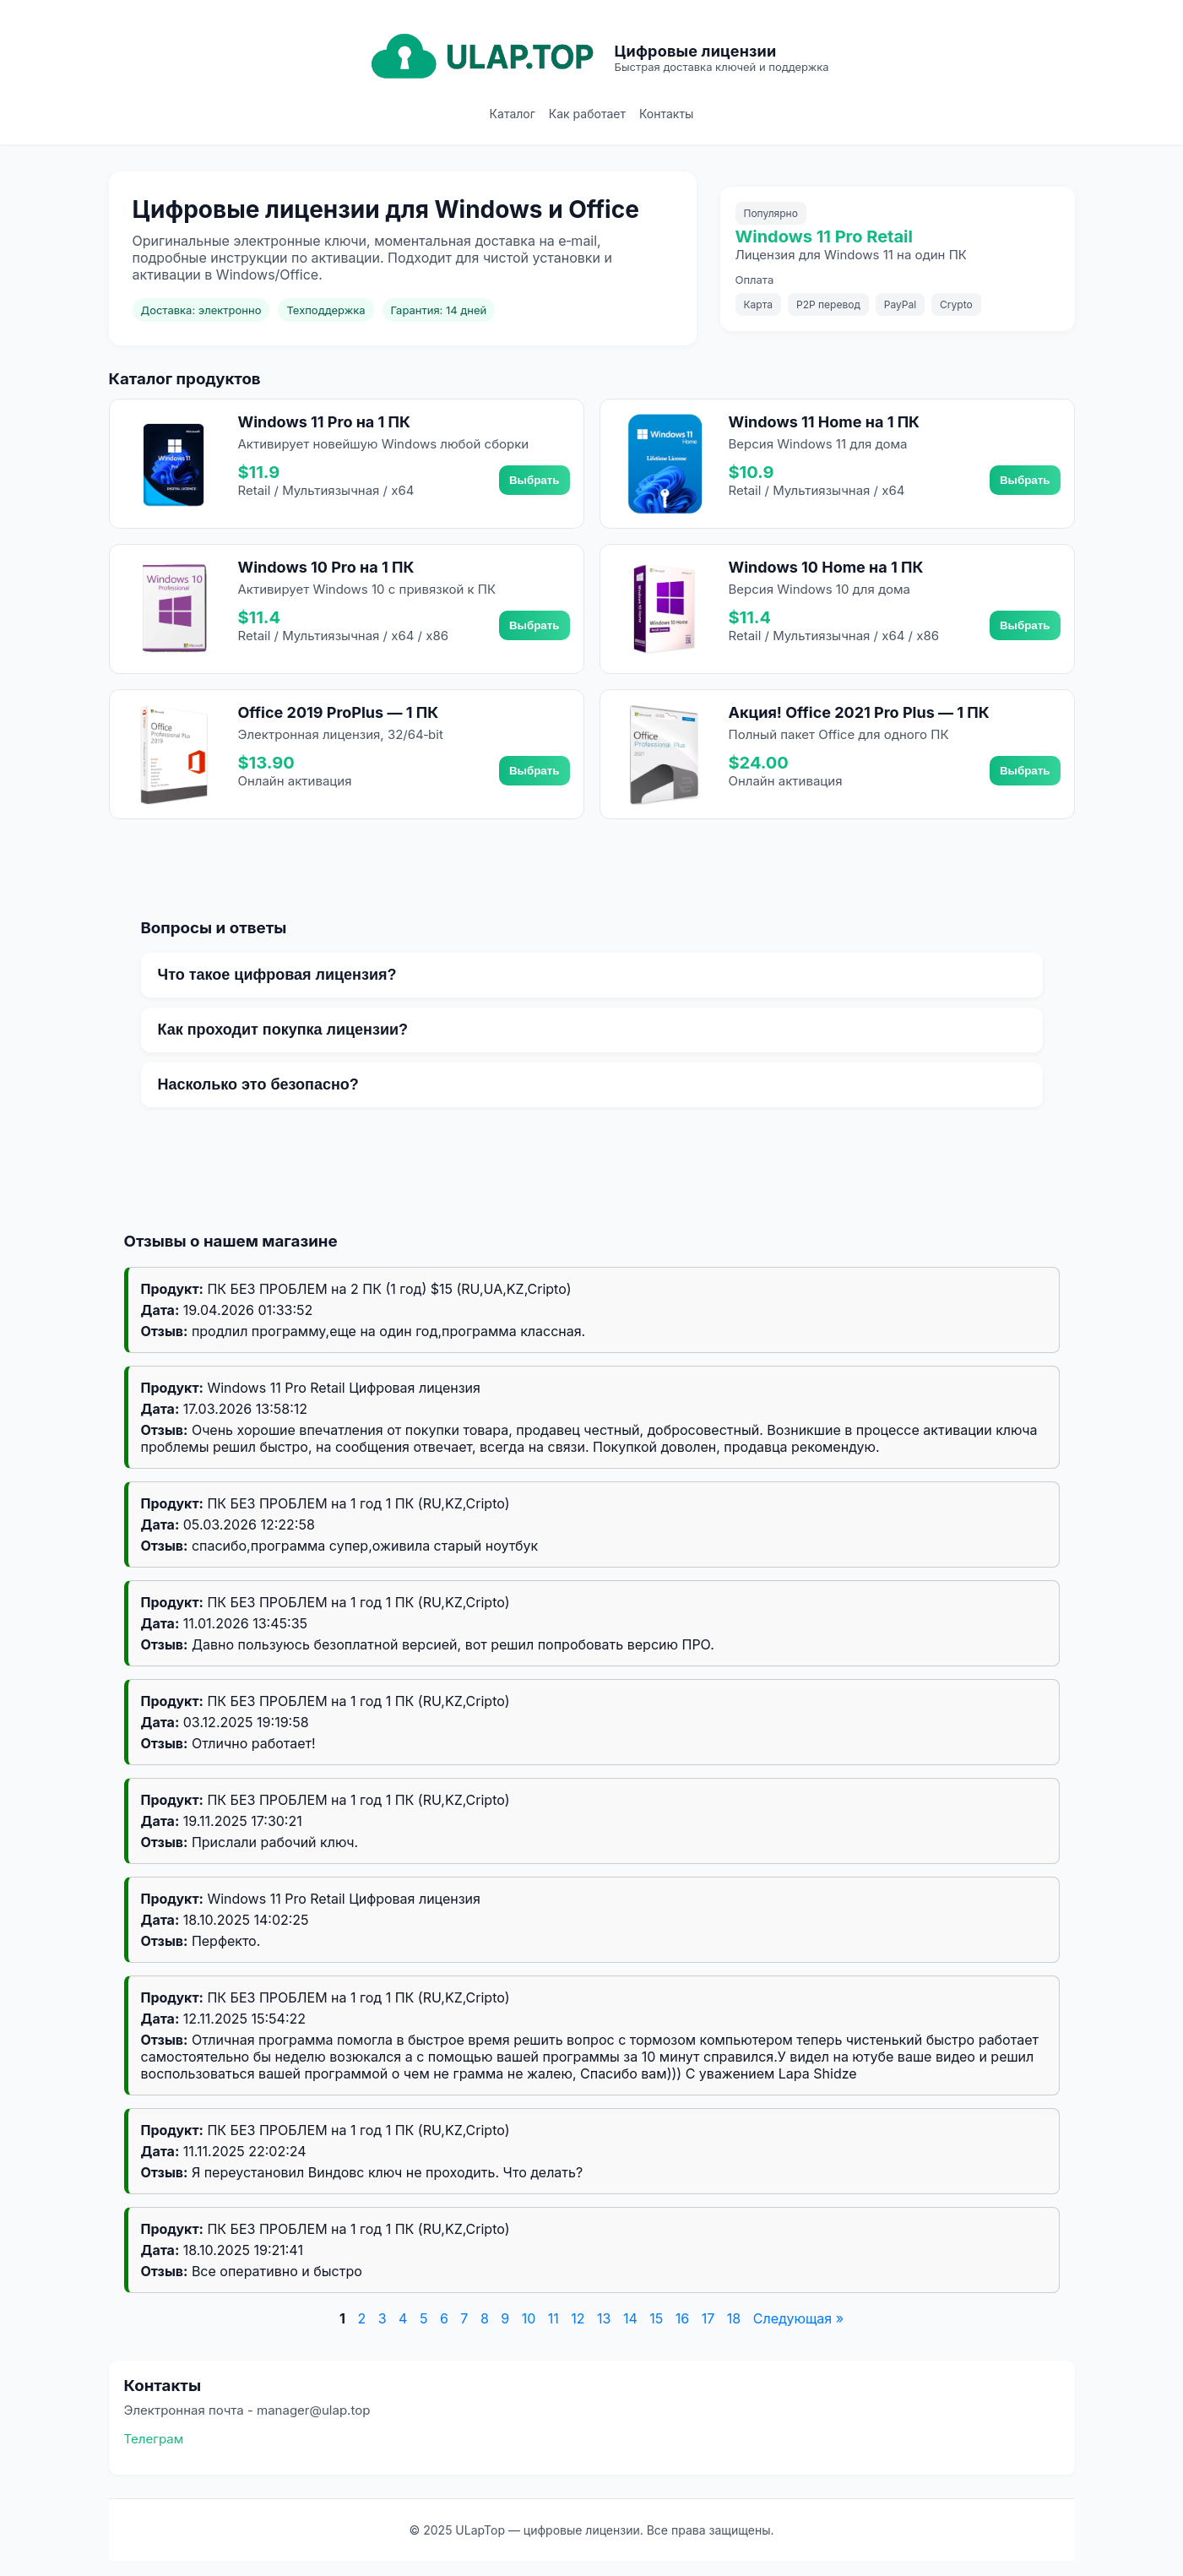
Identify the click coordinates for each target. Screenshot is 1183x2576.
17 (708, 2318)
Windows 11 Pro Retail (824, 236)
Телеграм (154, 2439)
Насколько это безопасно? (258, 1084)
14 (630, 2318)
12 (577, 2318)
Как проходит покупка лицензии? (283, 1029)
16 (682, 2318)
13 (603, 2318)
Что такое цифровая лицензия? (277, 974)
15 (656, 2318)
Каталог (512, 113)
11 (553, 2318)
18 (734, 2318)
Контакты (666, 113)
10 (529, 2318)
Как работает (587, 113)
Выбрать (534, 480)
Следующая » (798, 2318)
